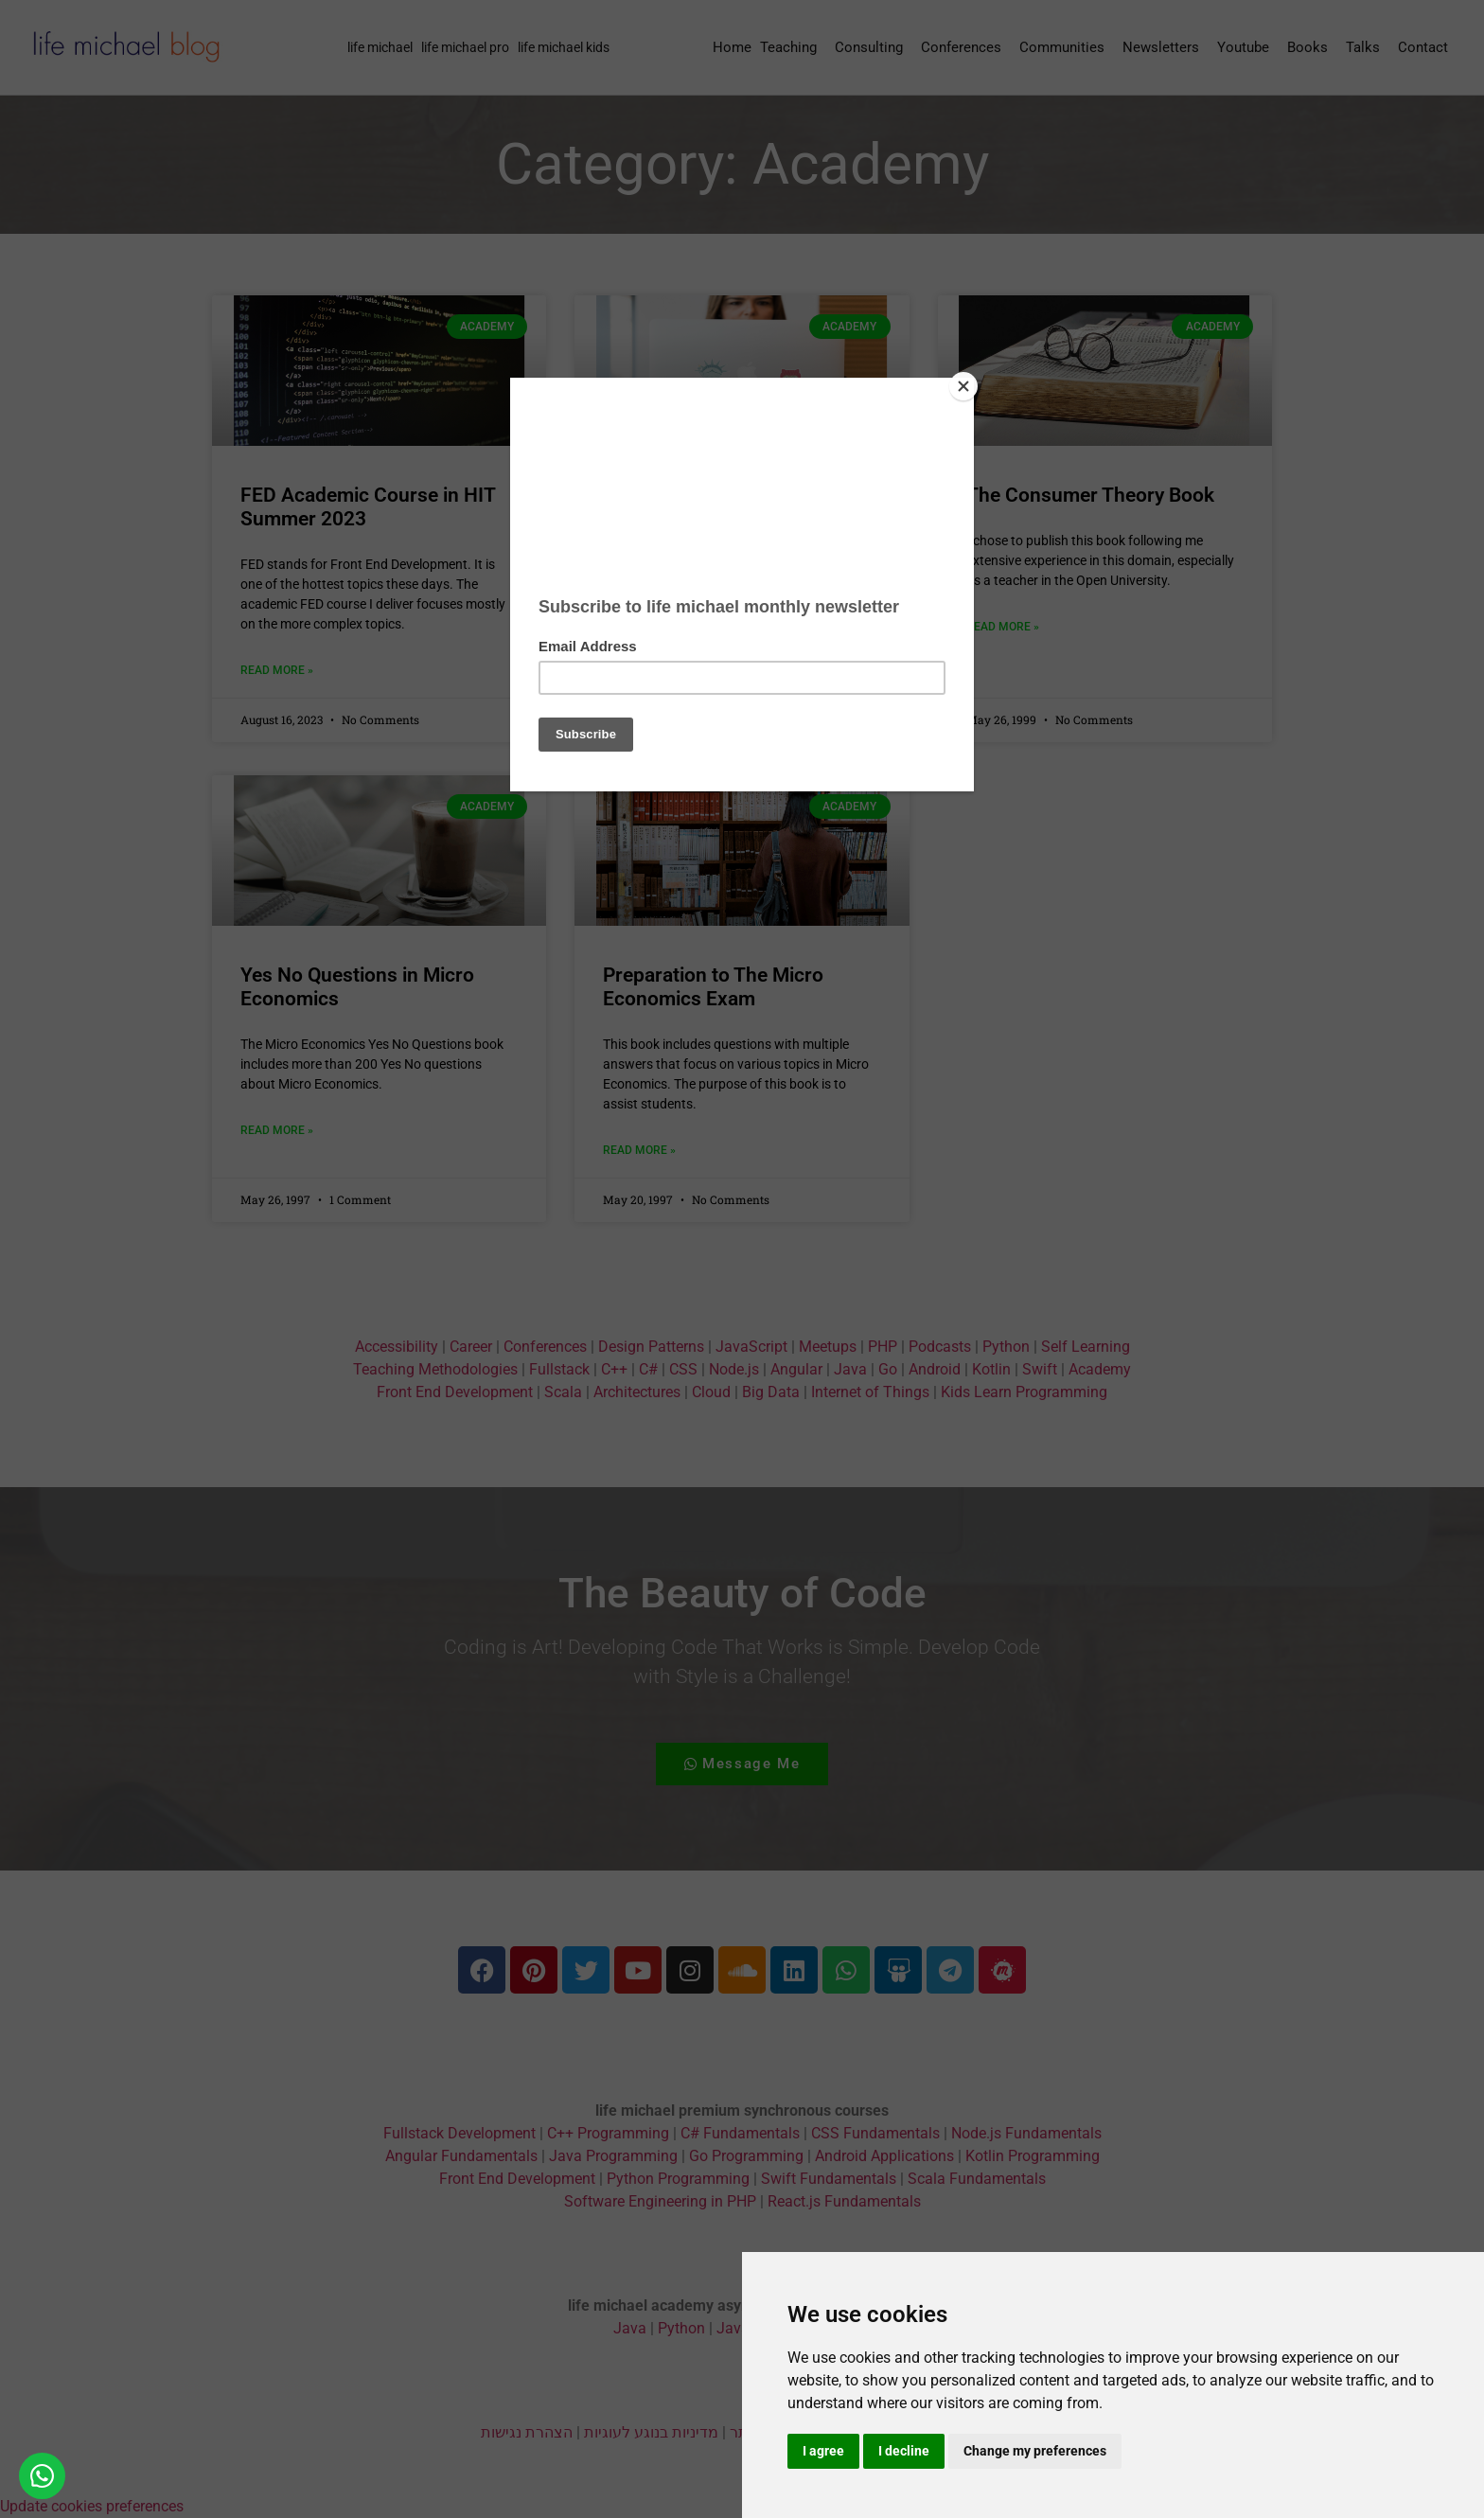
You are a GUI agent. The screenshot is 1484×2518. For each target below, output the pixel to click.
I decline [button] (903, 2450)
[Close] (969, 382)
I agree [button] (823, 2450)
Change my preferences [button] (1034, 2450)
